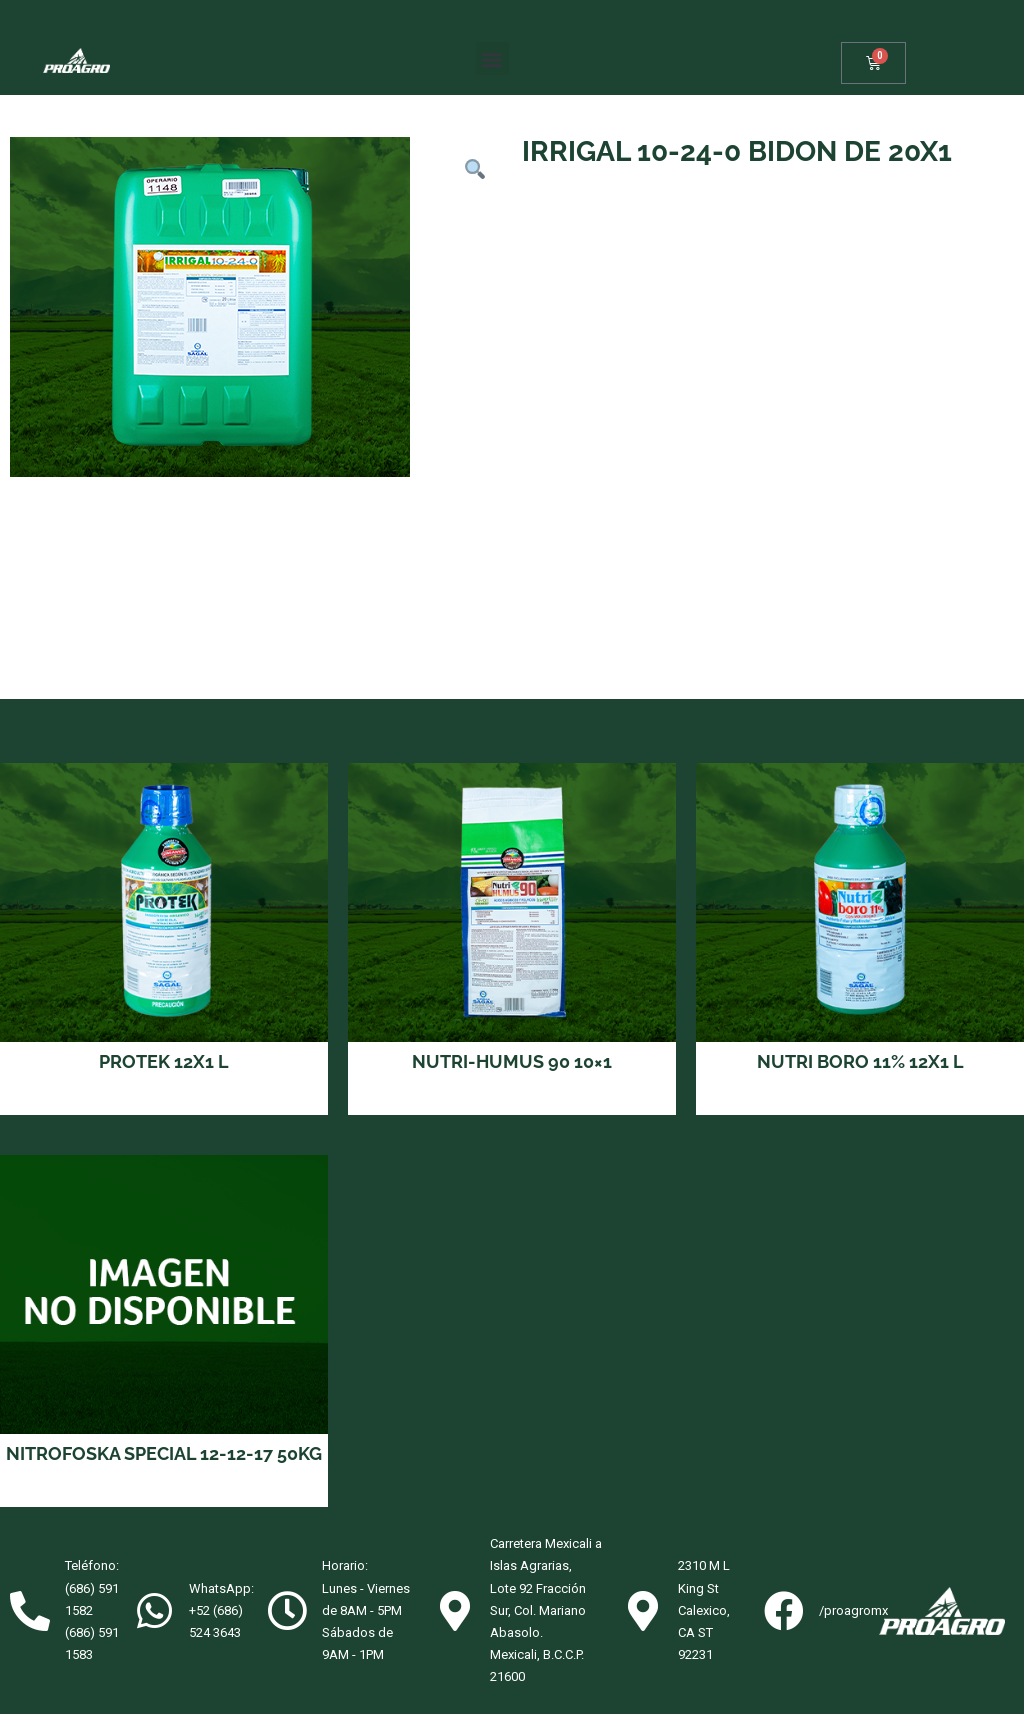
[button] (492, 58)
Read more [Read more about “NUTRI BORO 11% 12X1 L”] (860, 1099)
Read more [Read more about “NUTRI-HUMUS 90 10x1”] (512, 1099)
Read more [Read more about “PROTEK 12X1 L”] (164, 1099)
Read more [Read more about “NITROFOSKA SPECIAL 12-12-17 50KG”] (164, 1491)
